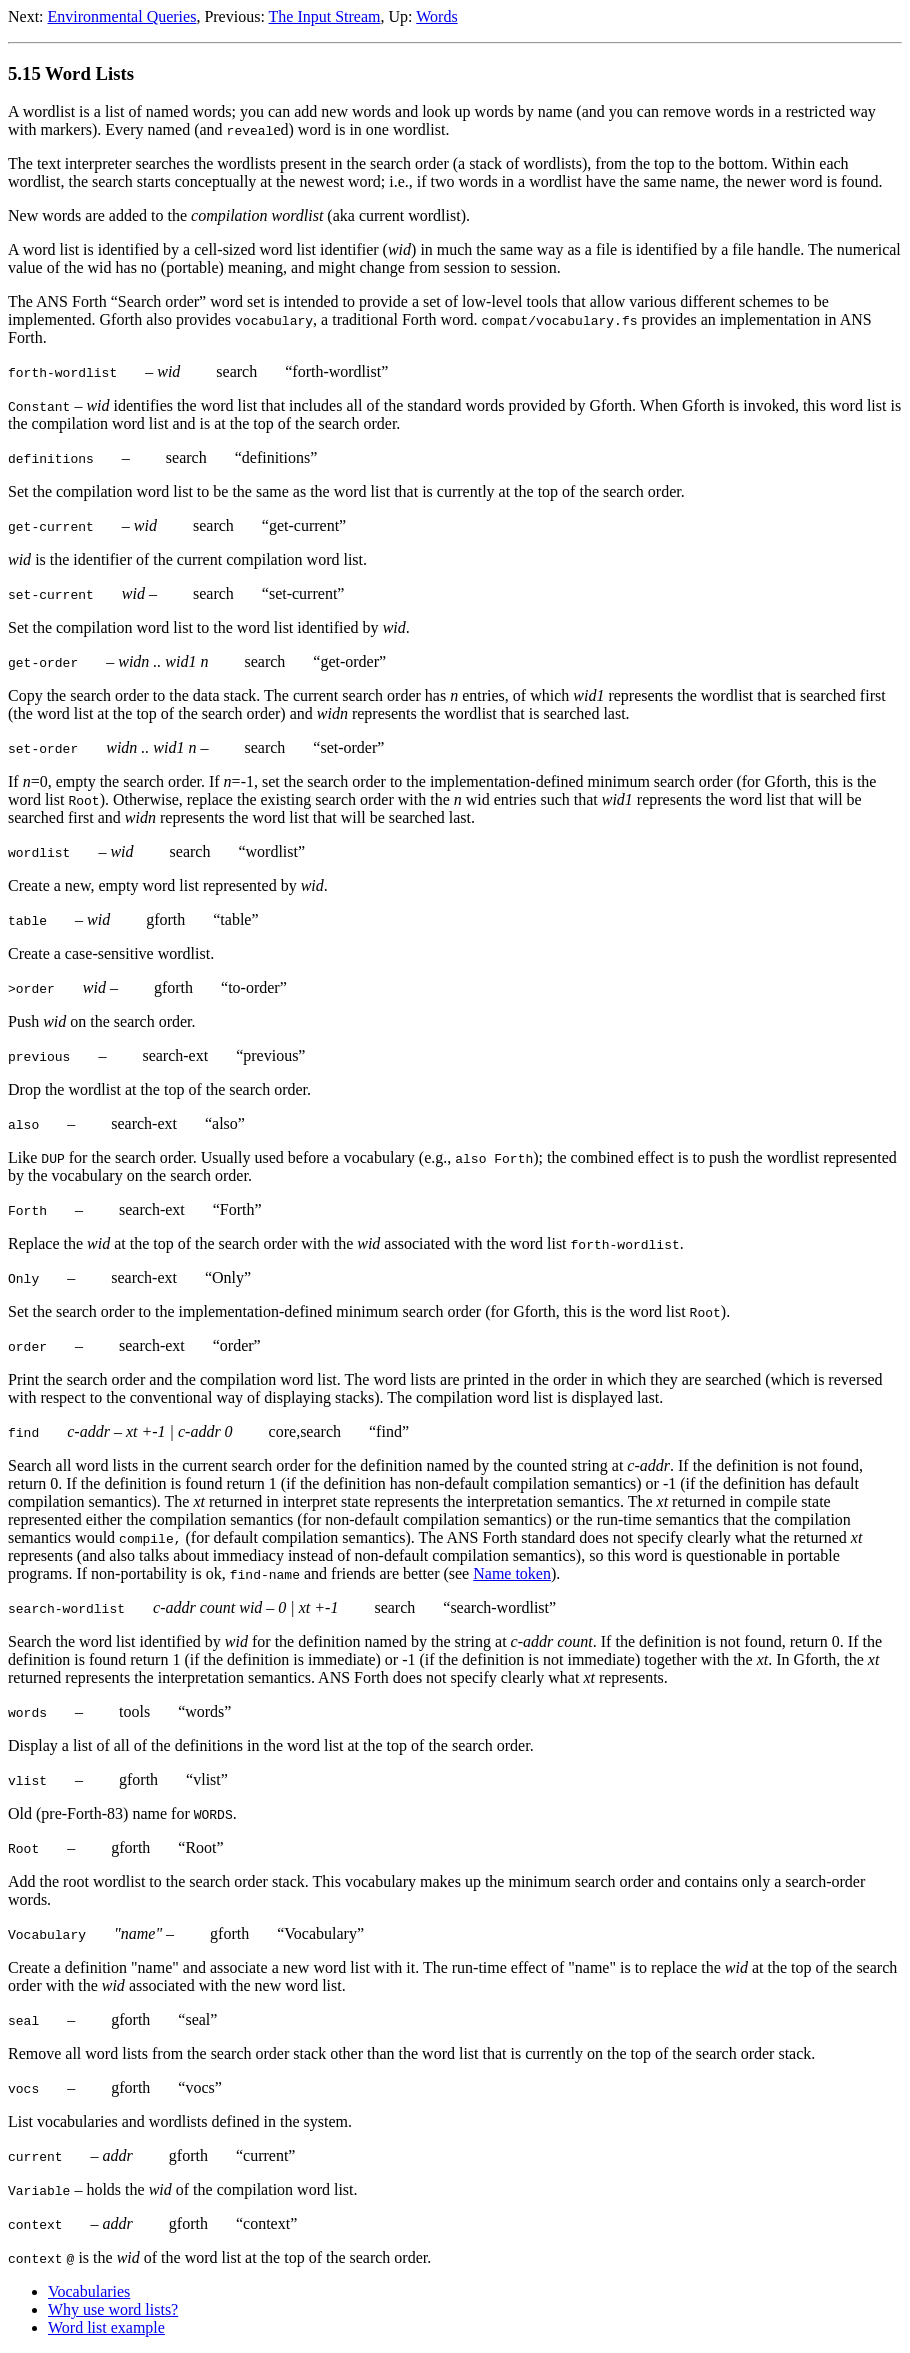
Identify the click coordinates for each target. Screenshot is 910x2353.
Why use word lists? (113, 2309)
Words (436, 16)
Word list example (106, 2327)
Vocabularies (89, 2291)
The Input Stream (325, 16)
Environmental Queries (122, 16)
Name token (512, 1573)
